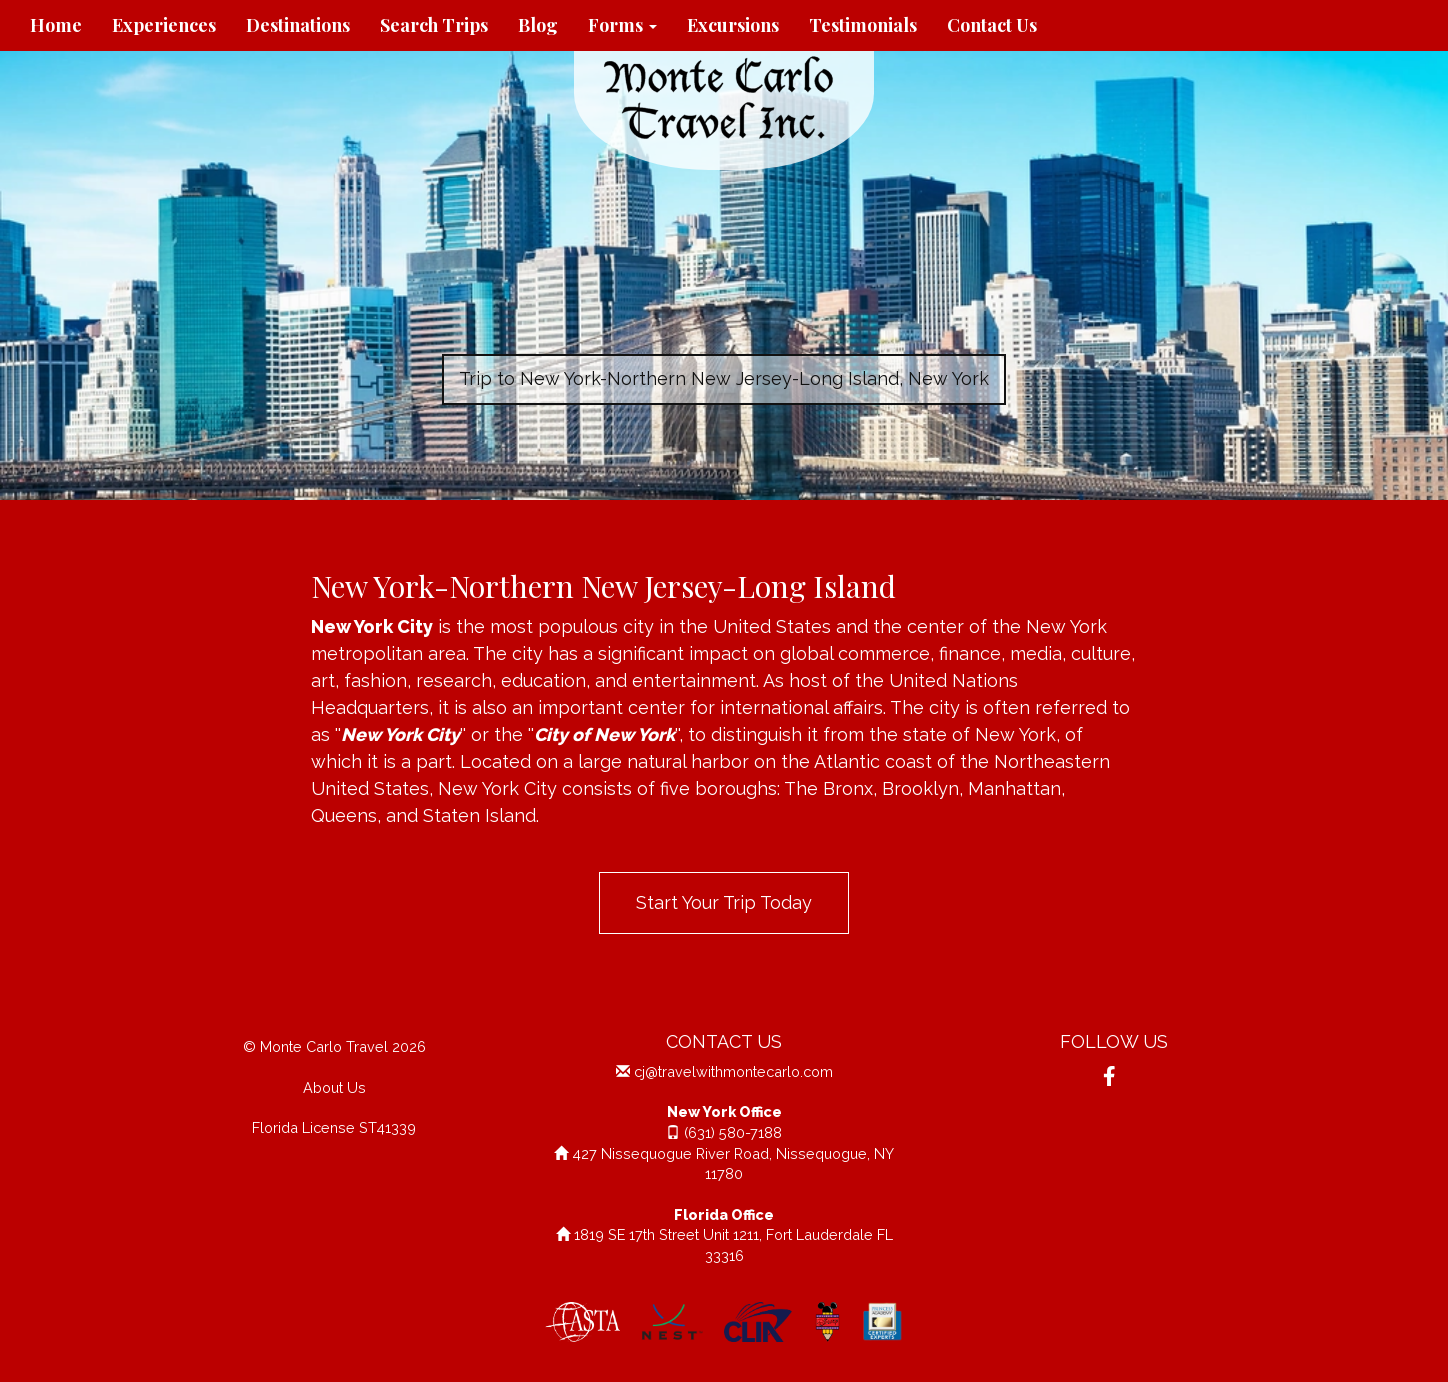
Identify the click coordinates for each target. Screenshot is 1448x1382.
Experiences (164, 25)
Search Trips (434, 25)
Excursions (733, 25)
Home (56, 25)
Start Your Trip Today (724, 902)
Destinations (298, 25)
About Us (334, 1087)
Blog (538, 25)
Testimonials (863, 25)
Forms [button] (622, 25)
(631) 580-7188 (733, 1132)
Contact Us (992, 25)
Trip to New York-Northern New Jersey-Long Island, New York (724, 378)
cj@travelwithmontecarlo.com (733, 1071)
